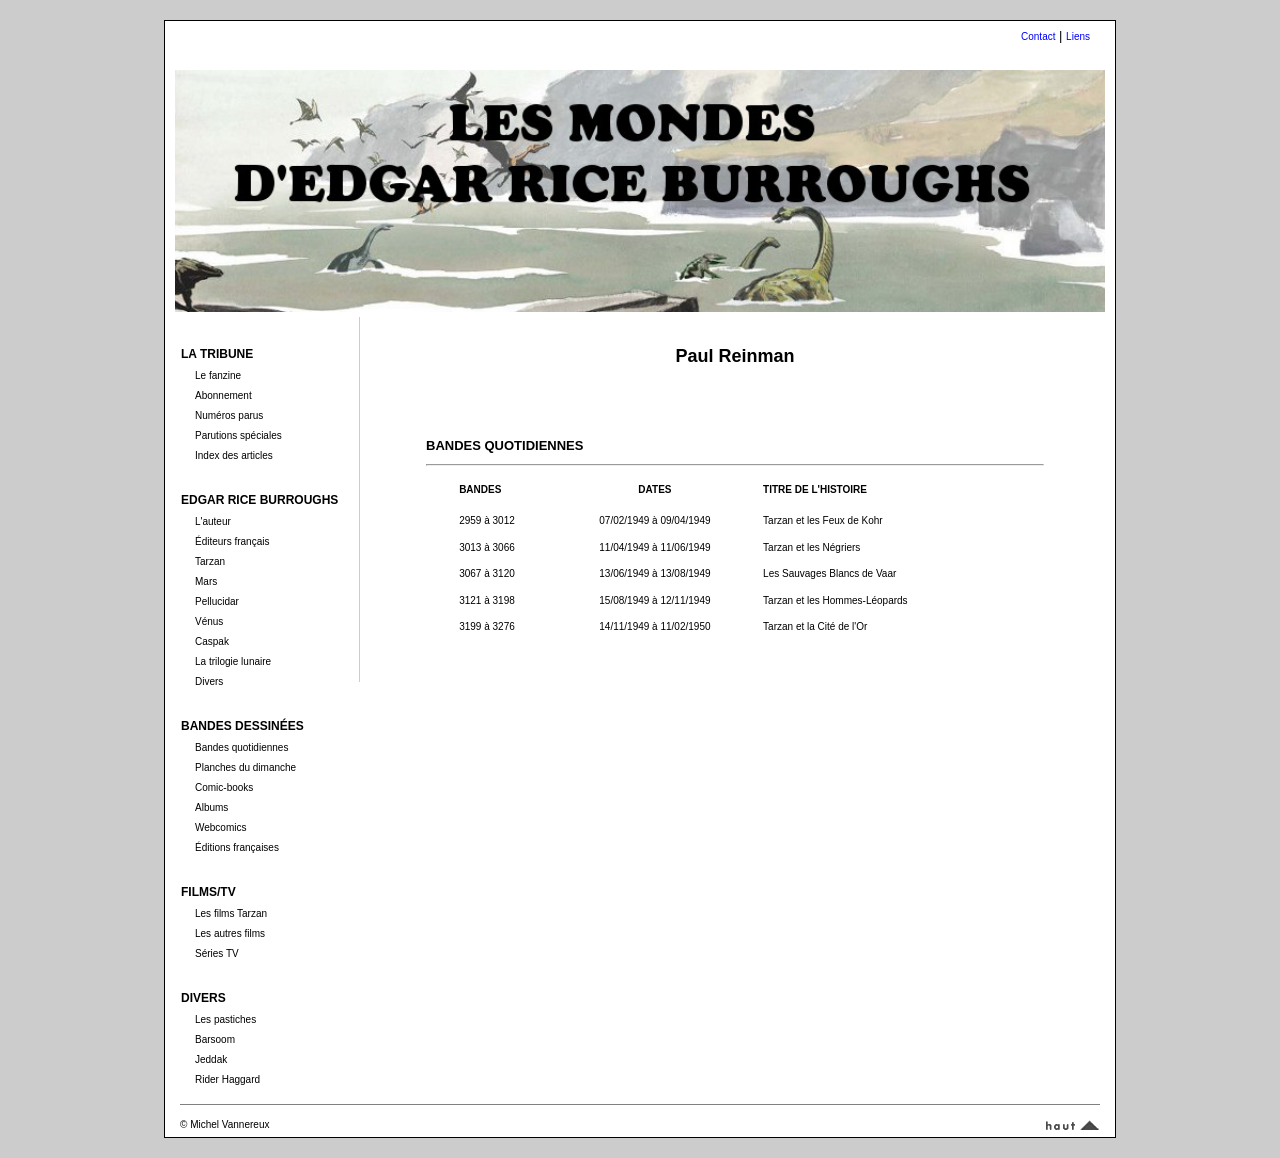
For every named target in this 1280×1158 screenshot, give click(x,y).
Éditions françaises (237, 847)
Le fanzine (218, 375)
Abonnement (223, 395)
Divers (209, 681)
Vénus (209, 621)
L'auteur (213, 521)
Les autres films (230, 933)
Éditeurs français (232, 541)
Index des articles (234, 455)
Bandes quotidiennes (241, 747)
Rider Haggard (227, 1079)
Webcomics (221, 827)
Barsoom (215, 1039)
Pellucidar (217, 601)
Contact (1038, 36)
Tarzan (210, 561)
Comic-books (224, 787)
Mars (206, 581)
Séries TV (217, 953)
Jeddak (211, 1059)
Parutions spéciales (238, 435)
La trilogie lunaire (233, 661)
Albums (211, 807)
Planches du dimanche (245, 767)
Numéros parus (229, 415)
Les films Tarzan (231, 913)
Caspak (212, 641)
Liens (1078, 36)
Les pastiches (225, 1019)
